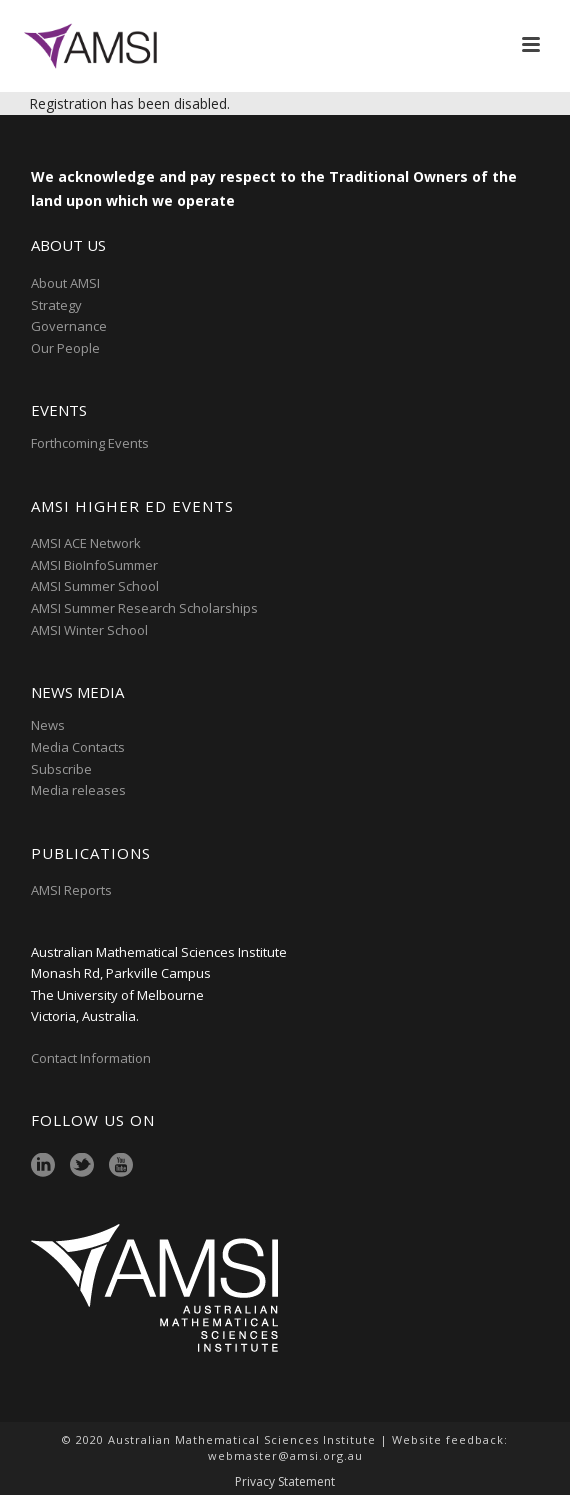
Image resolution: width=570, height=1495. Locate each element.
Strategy (56, 305)
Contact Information (92, 1058)
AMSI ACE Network (86, 543)
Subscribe (61, 769)
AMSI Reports (71, 890)
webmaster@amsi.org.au (285, 1455)
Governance (69, 326)
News (48, 725)
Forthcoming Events (90, 443)
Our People (65, 348)
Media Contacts (78, 747)
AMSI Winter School (89, 630)
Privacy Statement (285, 1482)
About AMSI (65, 283)
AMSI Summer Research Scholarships (144, 608)
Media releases (78, 790)
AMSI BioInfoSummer (94, 565)
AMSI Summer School (95, 586)
